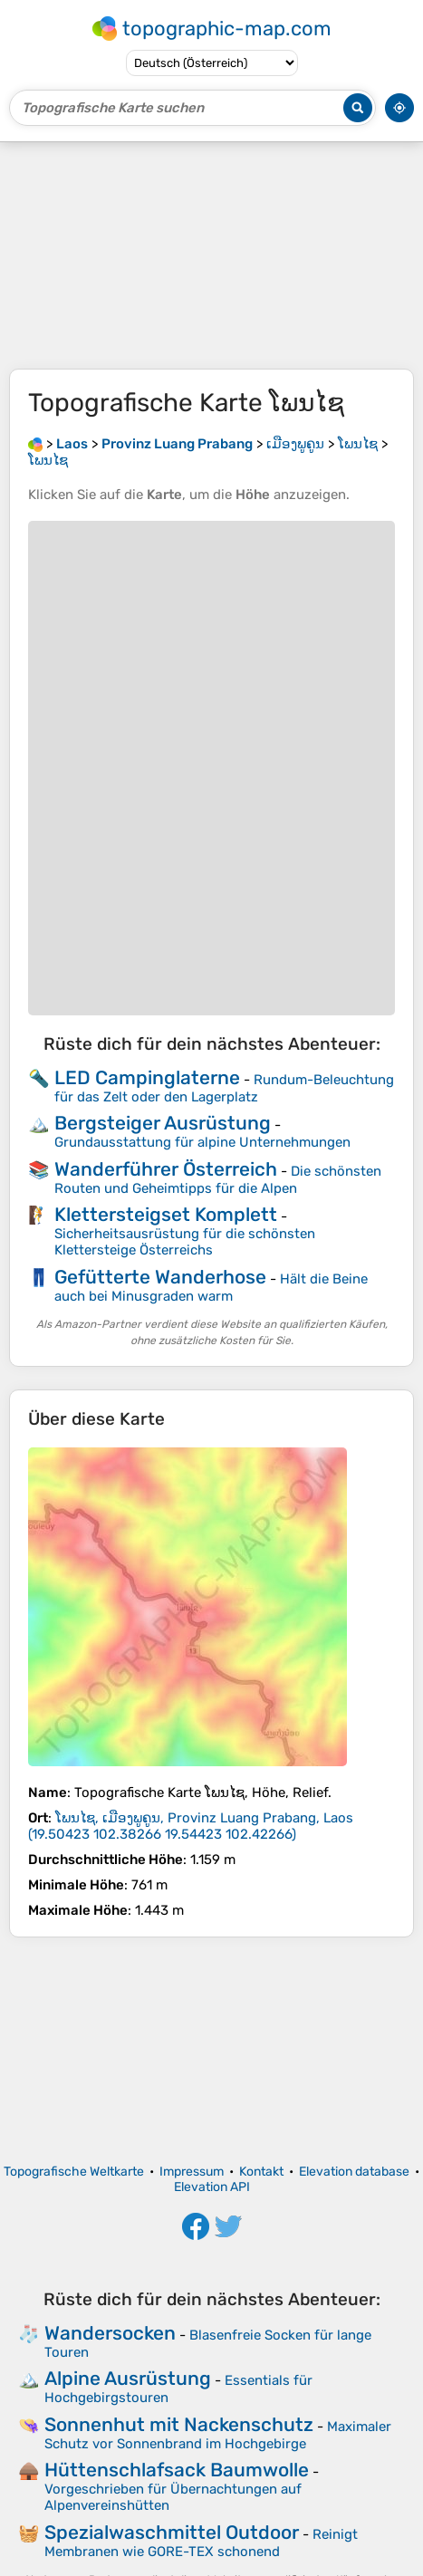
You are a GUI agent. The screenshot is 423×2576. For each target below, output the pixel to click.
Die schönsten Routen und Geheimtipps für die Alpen (217, 1180)
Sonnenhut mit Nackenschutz (178, 2424)
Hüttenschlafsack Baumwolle (176, 2469)
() (190, 1826)
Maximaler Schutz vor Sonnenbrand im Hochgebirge (217, 2435)
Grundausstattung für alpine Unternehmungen (202, 1142)
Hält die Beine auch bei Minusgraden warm (211, 1287)
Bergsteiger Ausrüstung (162, 1122)
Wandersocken (110, 2332)
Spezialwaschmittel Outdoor (171, 2532)
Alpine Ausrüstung (127, 2378)
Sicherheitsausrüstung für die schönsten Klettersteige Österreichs (184, 1242)
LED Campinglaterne (147, 1077)
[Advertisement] (211, 255)
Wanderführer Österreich (165, 1169)
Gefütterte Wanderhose (160, 1276)
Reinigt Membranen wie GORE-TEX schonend (201, 2543)
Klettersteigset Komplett (165, 1214)
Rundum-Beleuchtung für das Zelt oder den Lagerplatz (224, 1088)
